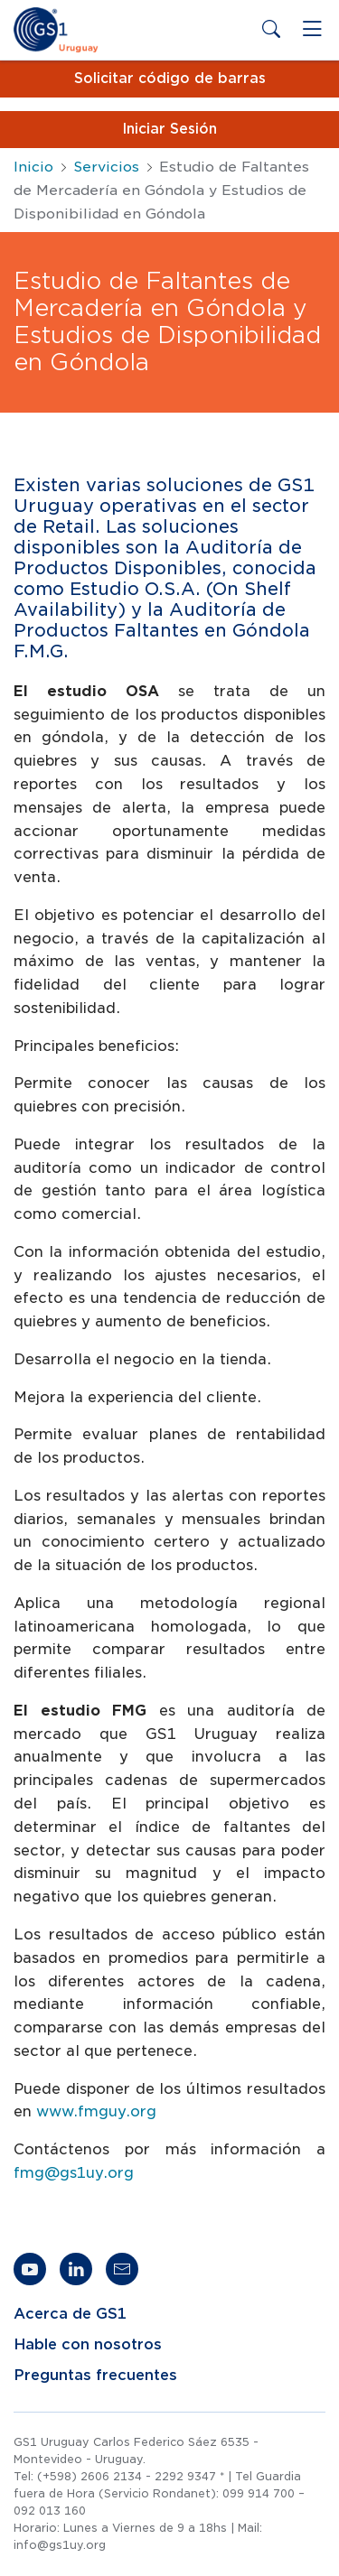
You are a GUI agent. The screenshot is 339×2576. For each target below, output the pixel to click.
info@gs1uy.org (60, 2545)
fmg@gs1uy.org (74, 2172)
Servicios (106, 167)
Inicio (33, 167)
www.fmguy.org (96, 2111)
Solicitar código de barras (170, 78)
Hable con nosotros (88, 2345)
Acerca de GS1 (70, 2314)
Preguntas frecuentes (95, 2375)
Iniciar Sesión (169, 129)
